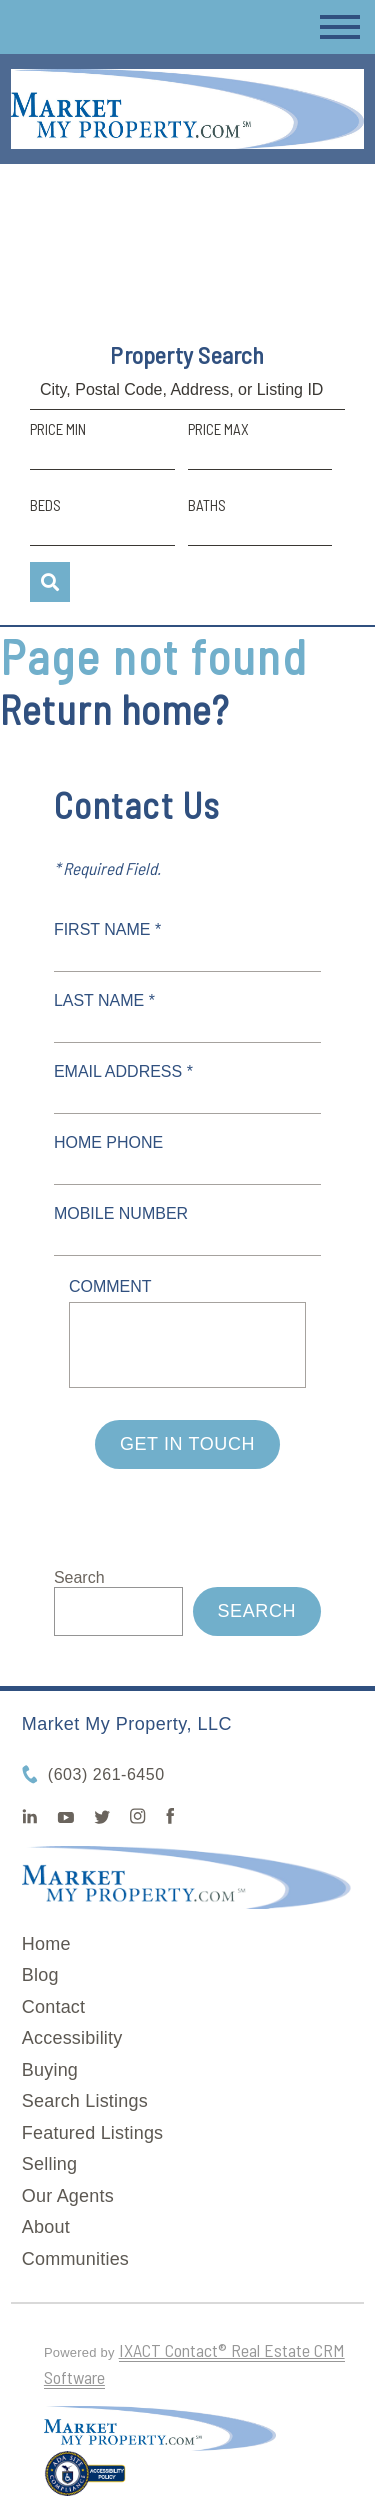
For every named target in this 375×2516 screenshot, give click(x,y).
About (46, 2227)
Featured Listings (92, 2133)
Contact (53, 2007)
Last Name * (104, 1000)
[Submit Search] (50, 582)
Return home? (114, 709)
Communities (75, 2259)
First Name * (107, 929)
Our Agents (68, 2196)
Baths (207, 505)
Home (46, 1944)
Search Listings (85, 2101)
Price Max (218, 429)
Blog (40, 1975)
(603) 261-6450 (106, 1774)
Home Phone (108, 1142)
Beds (45, 505)
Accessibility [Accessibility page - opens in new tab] (72, 2038)
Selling (49, 2164)
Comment (110, 1286)
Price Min (58, 429)
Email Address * (123, 1071)
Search (79, 1577)
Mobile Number (121, 1213)
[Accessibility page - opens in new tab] (85, 2482)
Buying (50, 2070)
